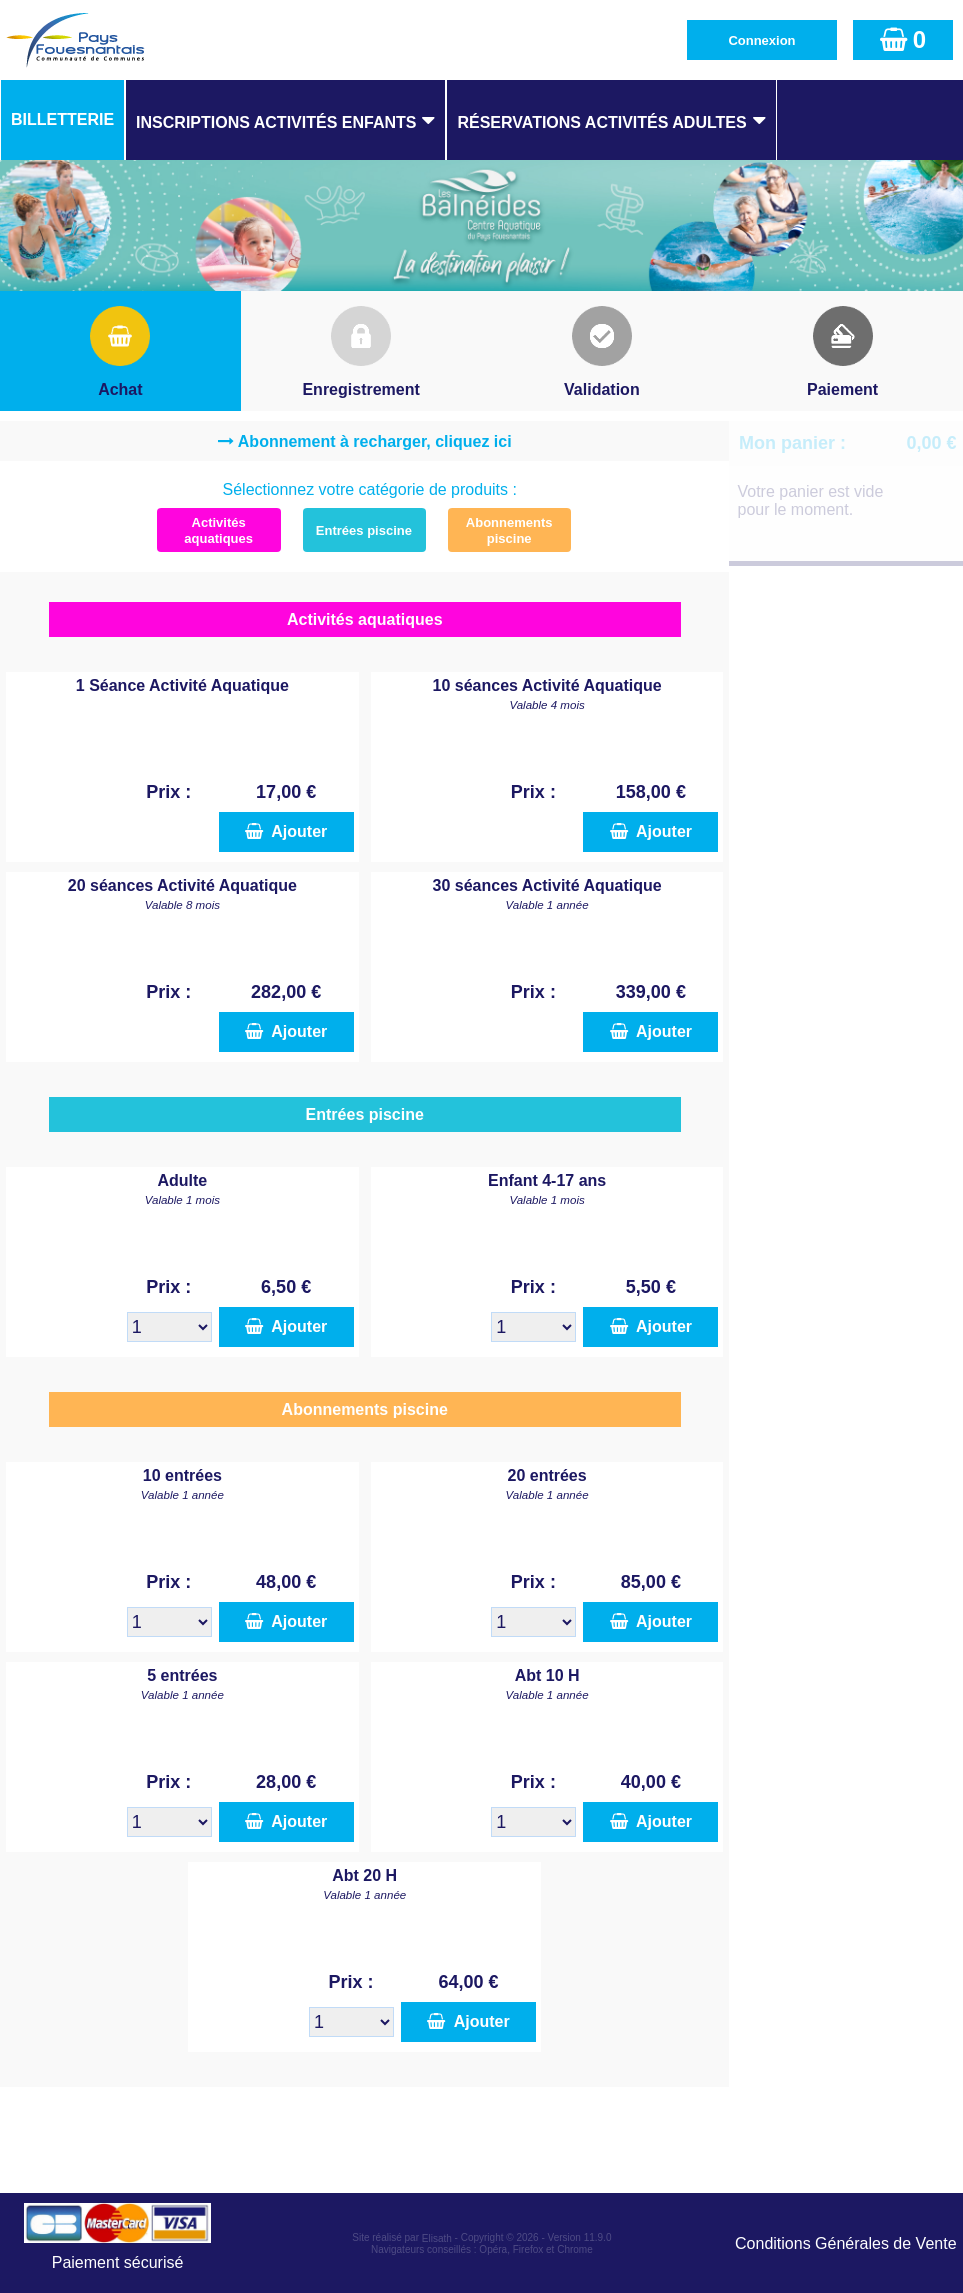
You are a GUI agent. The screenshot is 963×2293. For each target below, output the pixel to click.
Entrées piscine (364, 530)
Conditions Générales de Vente (845, 2243)
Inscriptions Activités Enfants (276, 122)
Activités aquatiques (218, 530)
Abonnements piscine (509, 530)
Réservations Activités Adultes (601, 122)
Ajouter (286, 831)
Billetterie (62, 119)
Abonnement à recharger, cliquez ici (375, 441)
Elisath (438, 2238)
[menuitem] (62, 120)
